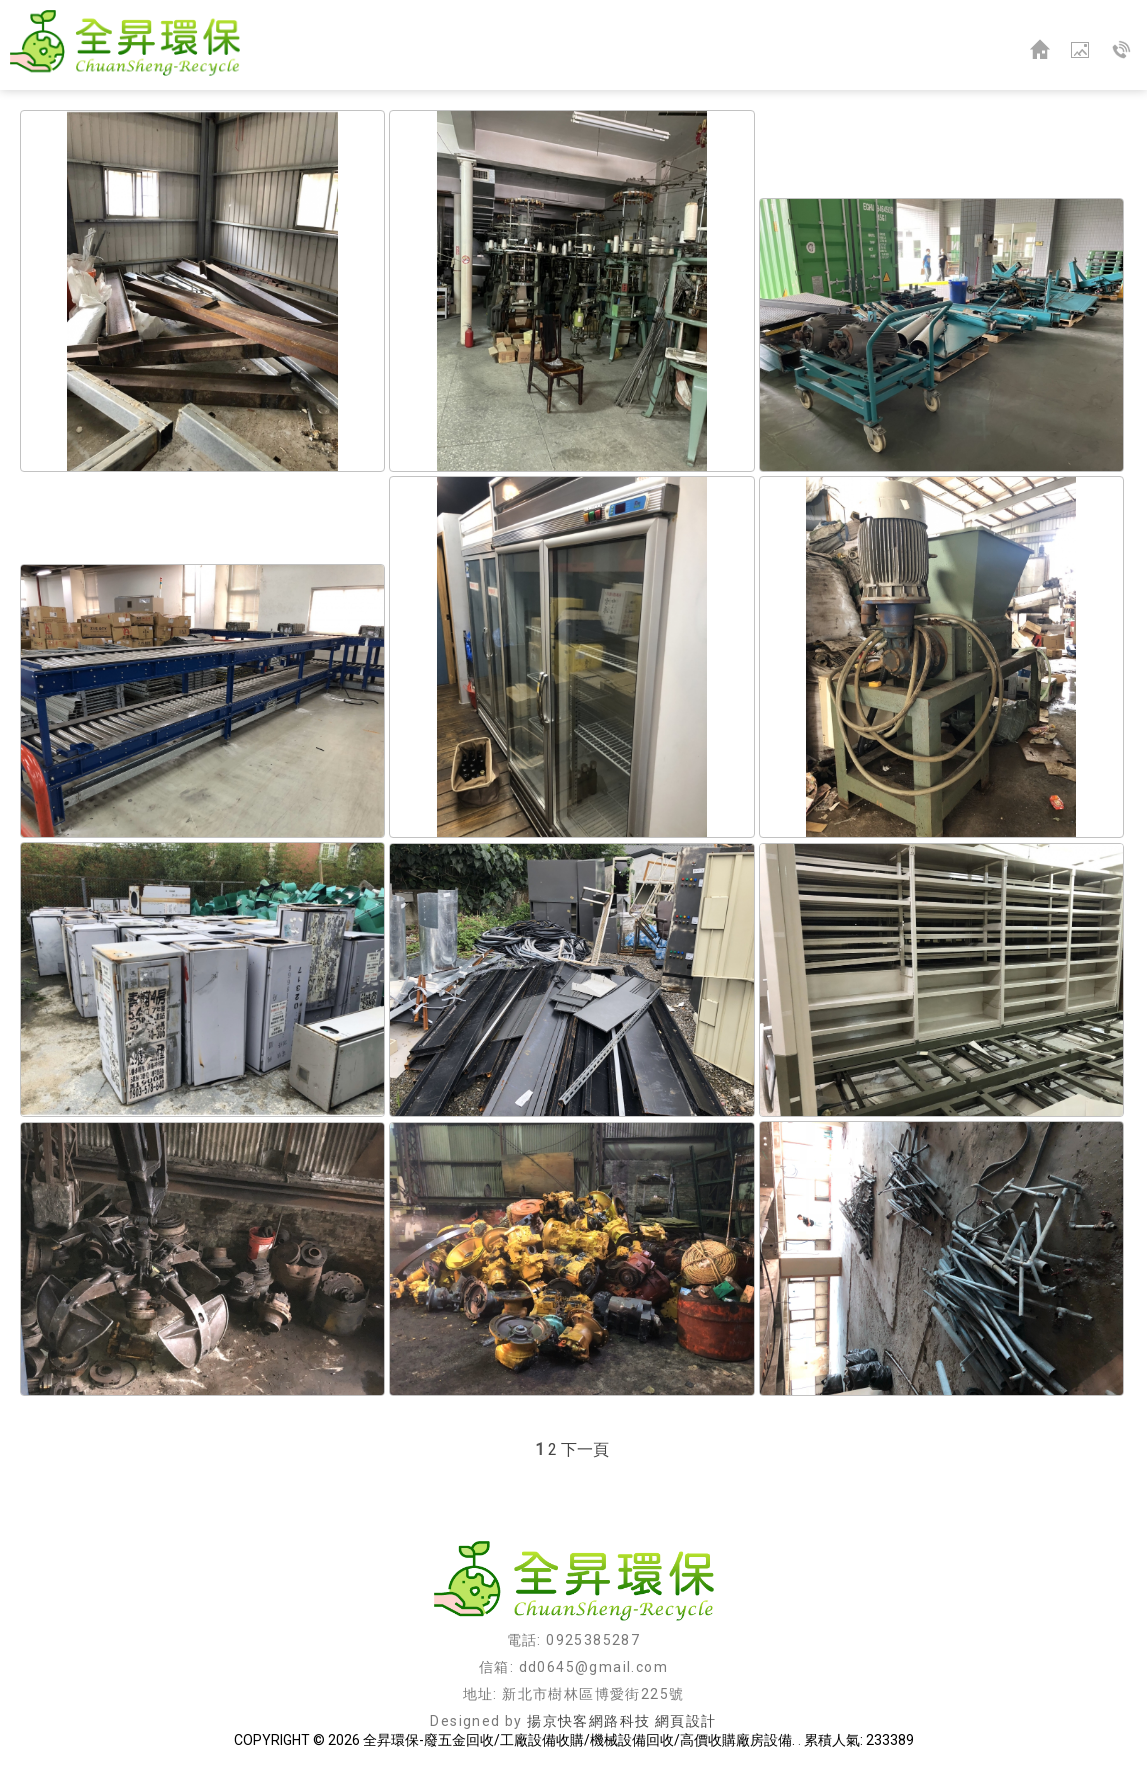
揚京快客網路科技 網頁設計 (621, 1721)
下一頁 (585, 1449)
